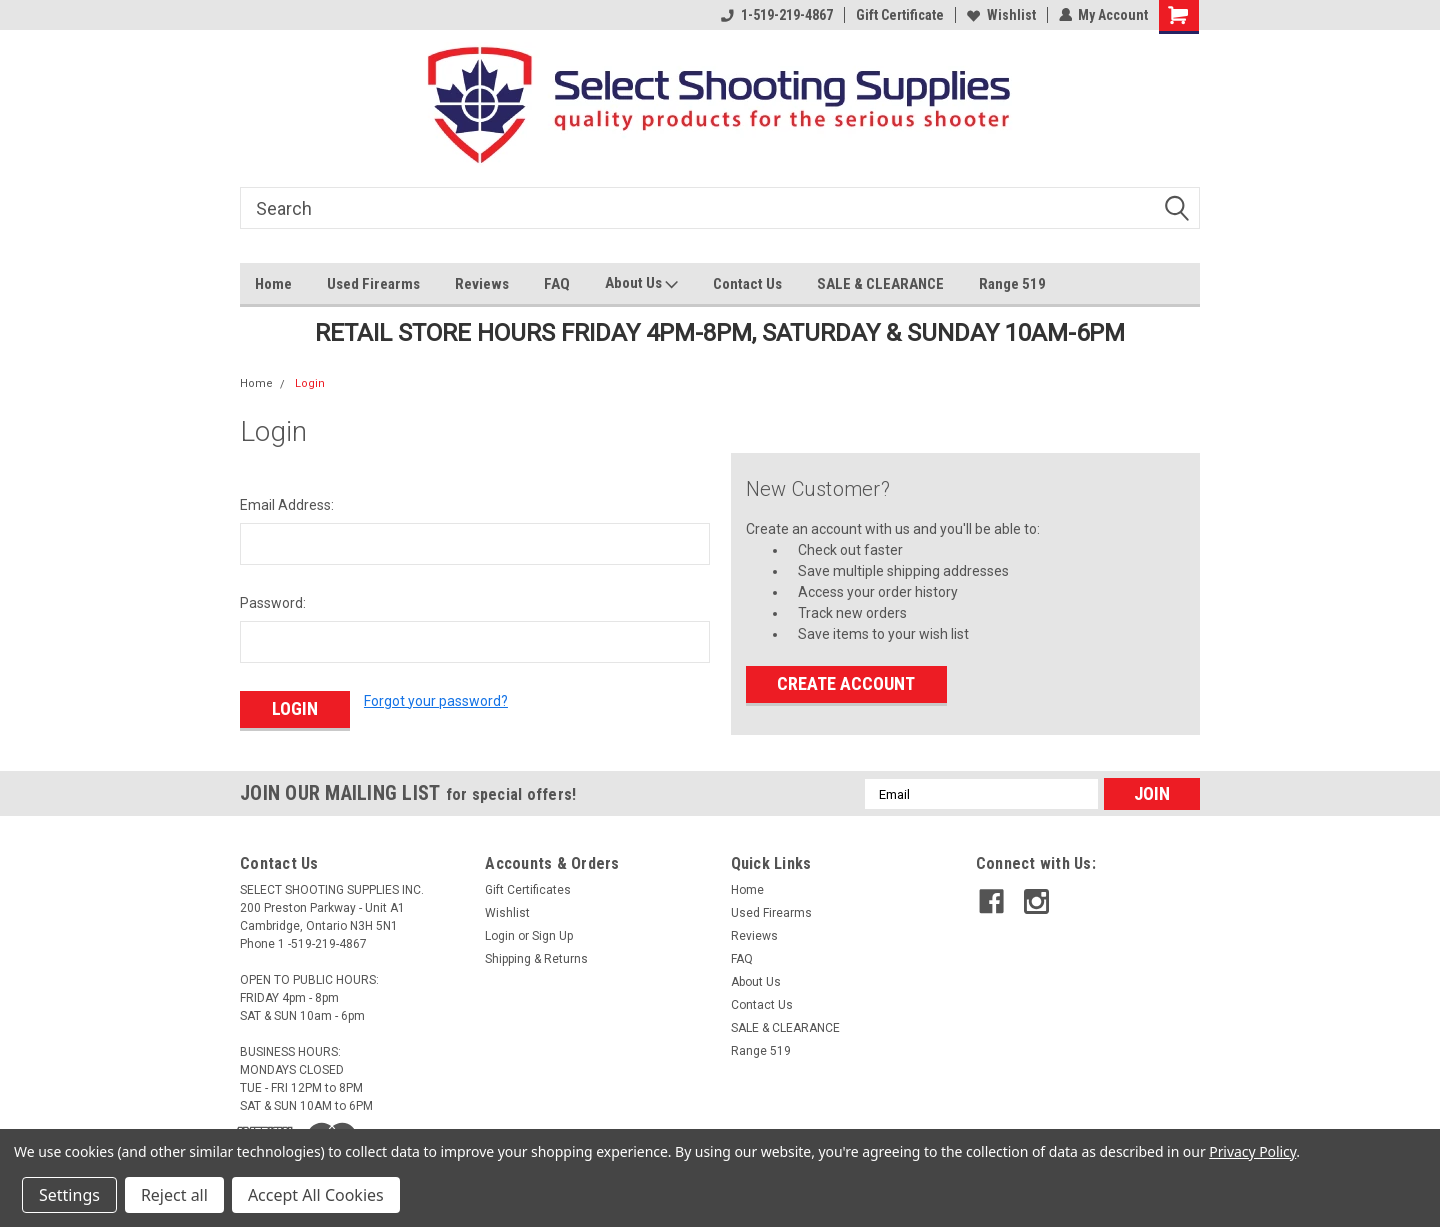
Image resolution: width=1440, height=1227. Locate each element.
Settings (69, 1195)
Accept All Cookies (316, 1195)
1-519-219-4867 (776, 15)
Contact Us (747, 284)
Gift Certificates (528, 890)
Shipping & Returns (536, 959)
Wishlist (1000, 15)
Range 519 (1012, 284)
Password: (273, 603)
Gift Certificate (899, 15)
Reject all (174, 1195)
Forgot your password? (436, 701)
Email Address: (287, 505)
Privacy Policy (1252, 1151)
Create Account (846, 683)
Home (273, 284)
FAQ (557, 284)
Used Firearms (373, 284)
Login (310, 383)
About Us (641, 284)
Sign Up (552, 936)
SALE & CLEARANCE (880, 284)
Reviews (482, 284)
